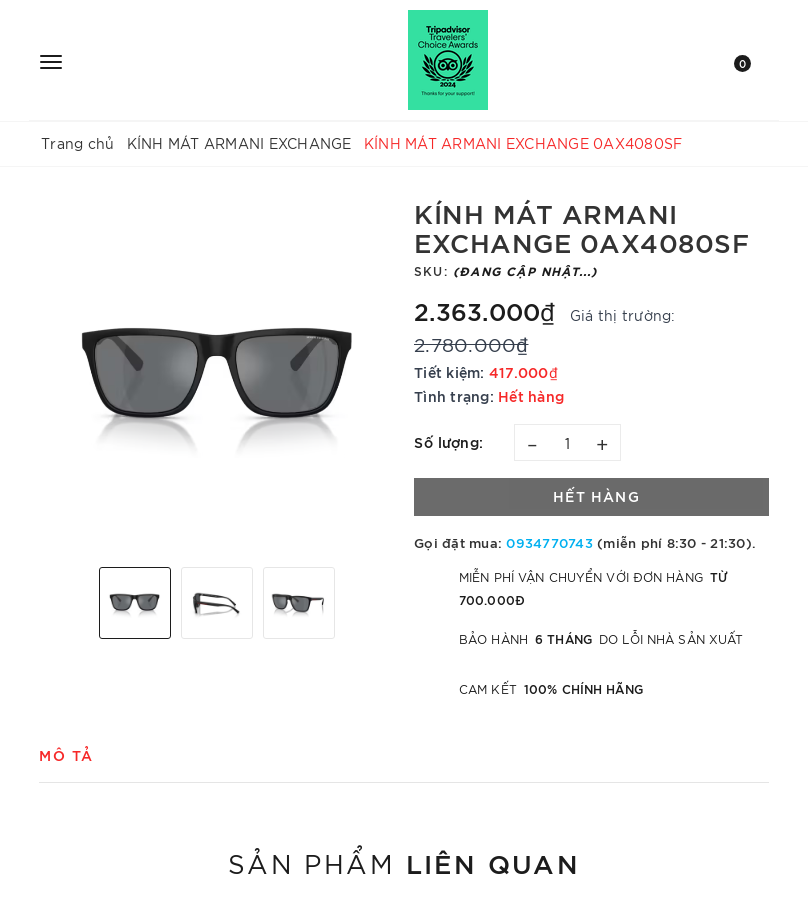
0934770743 (549, 542)
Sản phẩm (404, 862)
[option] (216, 374)
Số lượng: (449, 441)
